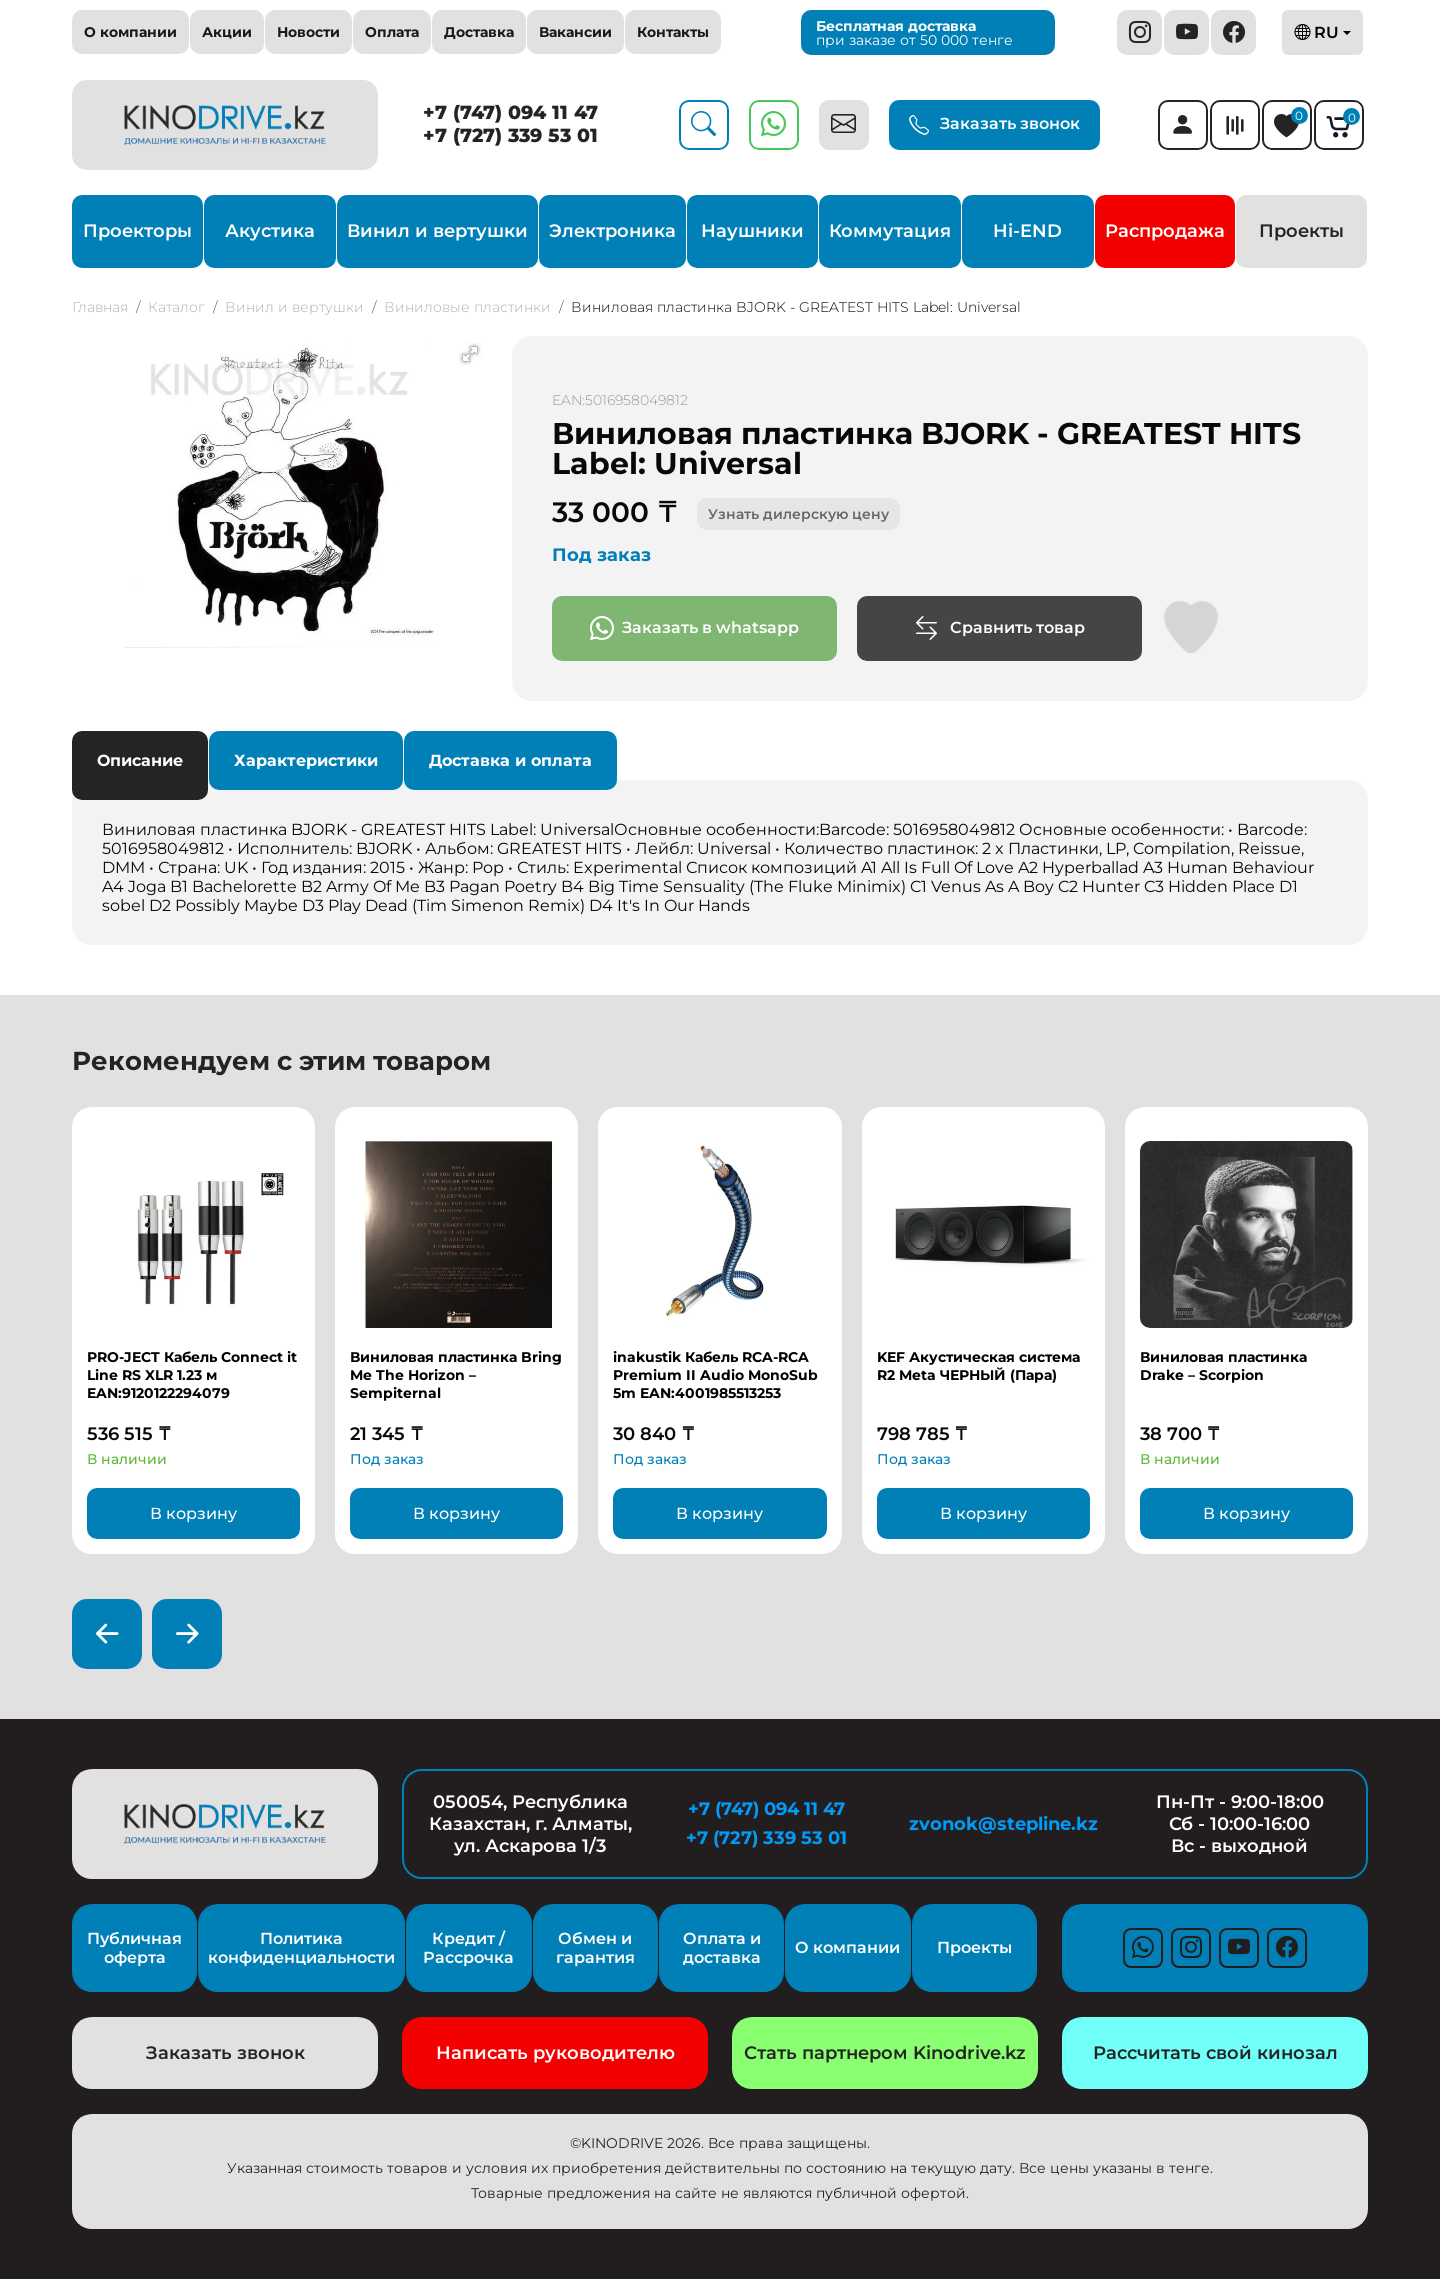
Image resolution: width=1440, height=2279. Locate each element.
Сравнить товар (999, 628)
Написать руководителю (555, 2053)
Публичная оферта (134, 1948)
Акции (227, 32)
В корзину (193, 1513)
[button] (470, 354)
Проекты (1301, 231)
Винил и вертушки (437, 231)
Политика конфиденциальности (301, 1948)
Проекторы (137, 231)
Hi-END (1027, 231)
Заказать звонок (994, 125)
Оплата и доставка (722, 1948)
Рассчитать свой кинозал (1215, 2053)
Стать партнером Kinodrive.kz (885, 2053)
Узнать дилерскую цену (798, 514)
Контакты (673, 32)
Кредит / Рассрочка (468, 1948)
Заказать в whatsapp (694, 628)
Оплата (392, 32)
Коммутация (890, 231)
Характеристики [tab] (306, 760)
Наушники (752, 231)
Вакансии (575, 32)
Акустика (270, 231)
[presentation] (107, 1634)
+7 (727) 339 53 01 (510, 135)
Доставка (479, 32)
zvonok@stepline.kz (1003, 1824)
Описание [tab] (140, 760)
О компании (130, 32)
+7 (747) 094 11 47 (510, 112)
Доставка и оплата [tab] (510, 760)
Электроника (612, 231)
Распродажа (1165, 231)
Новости (308, 32)
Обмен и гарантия (595, 1948)
